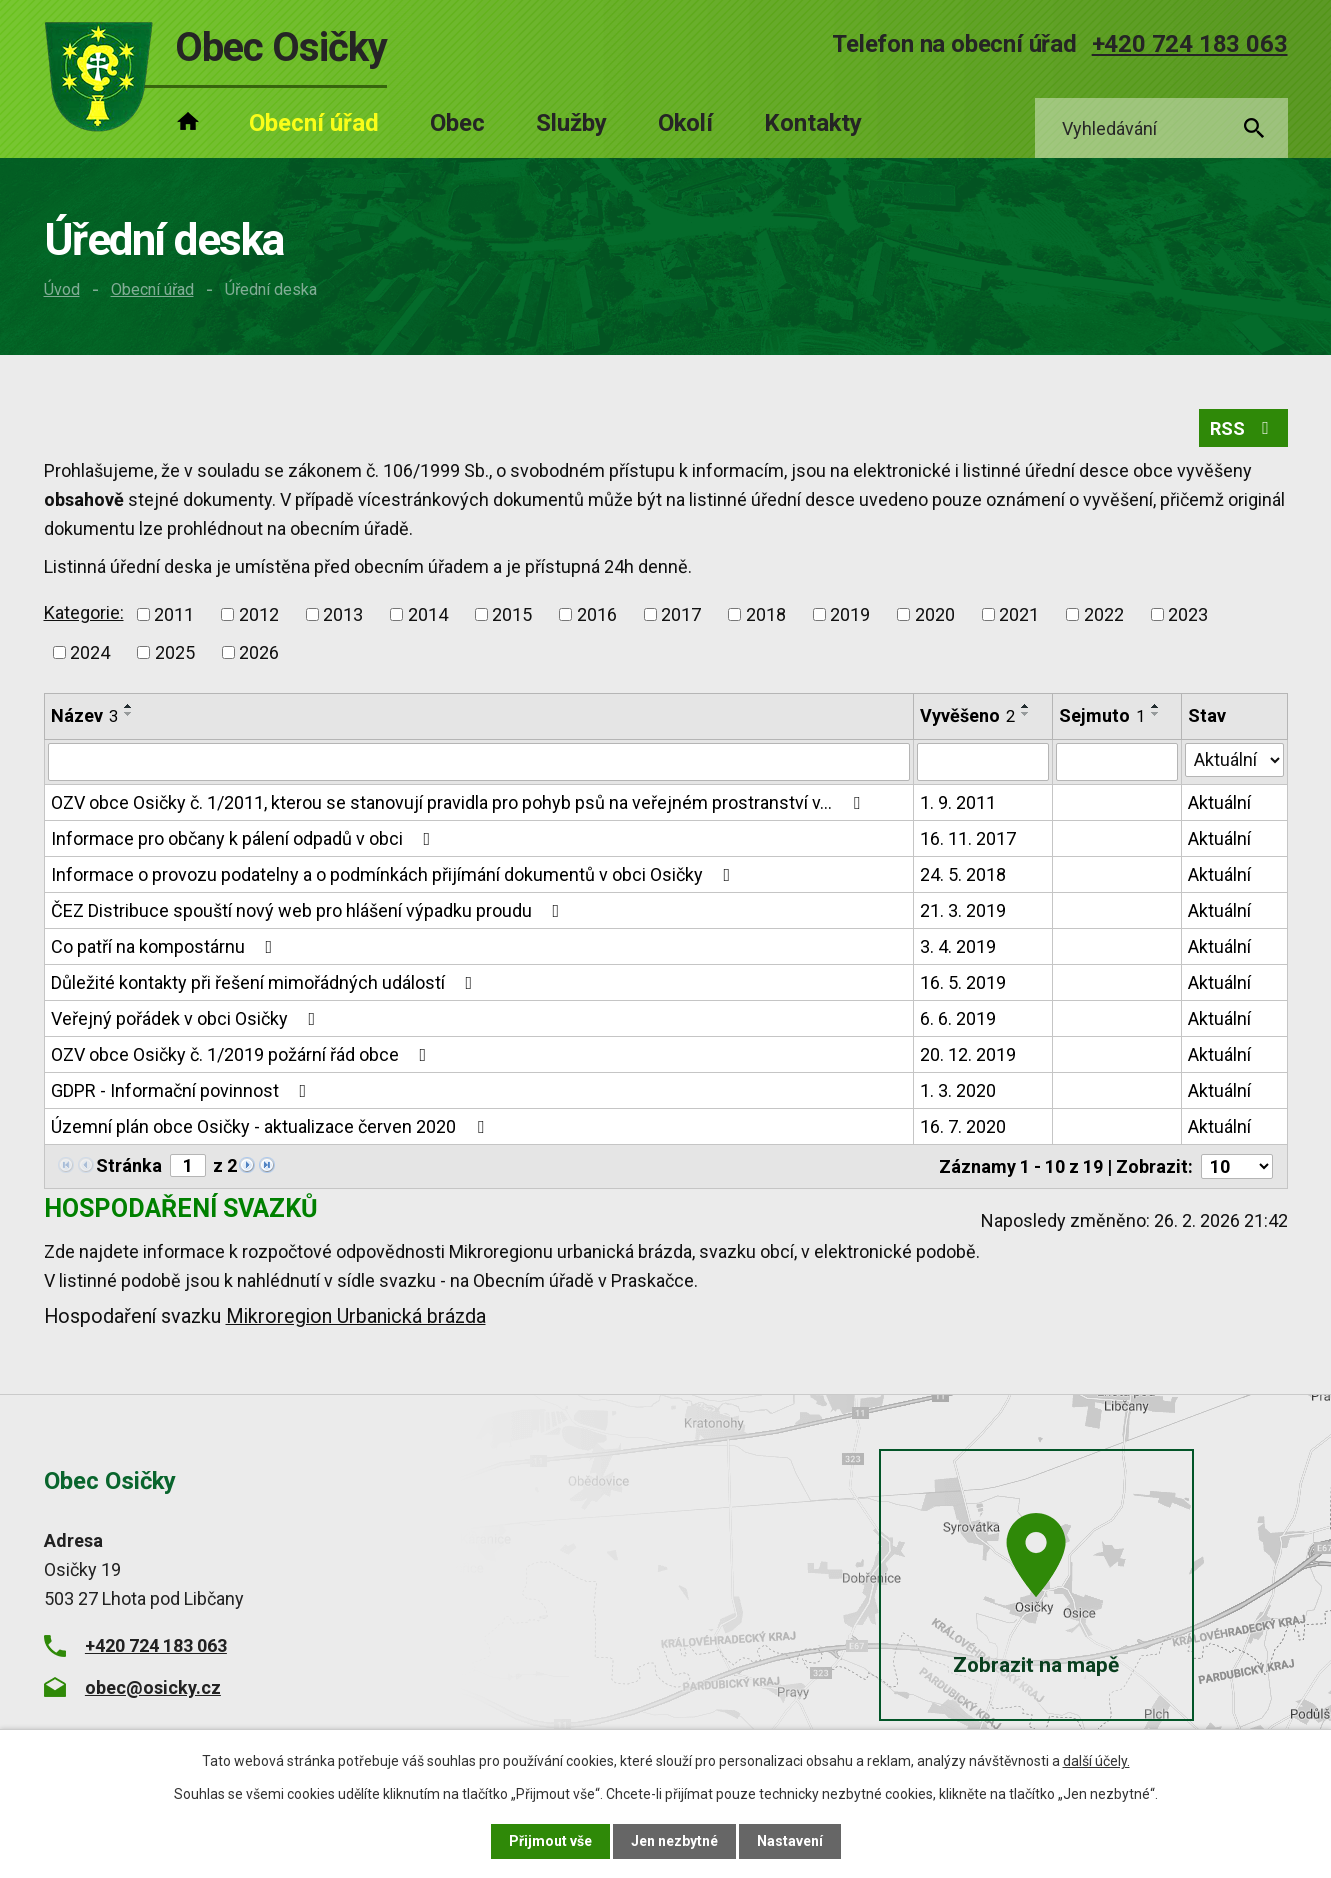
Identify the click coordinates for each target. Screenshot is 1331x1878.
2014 (428, 614)
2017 (681, 614)
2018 (766, 614)
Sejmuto (1102, 715)
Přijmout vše (550, 1841)
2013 (343, 614)
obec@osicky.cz (153, 1686)
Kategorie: (84, 612)
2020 (935, 614)
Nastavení (790, 1841)
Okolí (685, 123)
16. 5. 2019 (963, 982)
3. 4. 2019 (958, 946)
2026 (259, 652)
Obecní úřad (152, 289)
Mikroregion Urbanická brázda (356, 1316)
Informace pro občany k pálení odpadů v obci (245, 838)
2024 (90, 652)
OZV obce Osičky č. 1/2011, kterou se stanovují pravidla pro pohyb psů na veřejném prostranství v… (459, 802)
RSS (1243, 428)
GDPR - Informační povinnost (183, 1090)
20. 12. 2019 (968, 1054)
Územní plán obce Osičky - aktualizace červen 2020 (271, 1126)
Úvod (62, 289)
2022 (1104, 614)
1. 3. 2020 (958, 1090)
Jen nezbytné (674, 1841)
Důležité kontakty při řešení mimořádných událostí (266, 982)
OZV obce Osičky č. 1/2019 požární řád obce (243, 1054)
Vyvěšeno (967, 715)
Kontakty (813, 123)
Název (84, 715)
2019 (850, 614)
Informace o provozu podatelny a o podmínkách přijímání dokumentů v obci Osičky (395, 874)
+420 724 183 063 (1190, 44)
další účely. (1096, 1761)
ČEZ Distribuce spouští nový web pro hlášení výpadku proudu (309, 910)
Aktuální (1219, 802)
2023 (1188, 614)
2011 (174, 614)
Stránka (129, 1165)
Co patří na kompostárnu (166, 946)
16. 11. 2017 (968, 838)
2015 (512, 614)
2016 (597, 614)
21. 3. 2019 (963, 910)
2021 (1019, 614)
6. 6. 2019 (958, 1018)
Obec (457, 123)
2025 (175, 652)
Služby (571, 123)
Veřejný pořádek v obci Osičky (187, 1018)
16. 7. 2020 (963, 1126)
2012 (259, 614)
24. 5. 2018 (963, 874)
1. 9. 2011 (958, 802)
